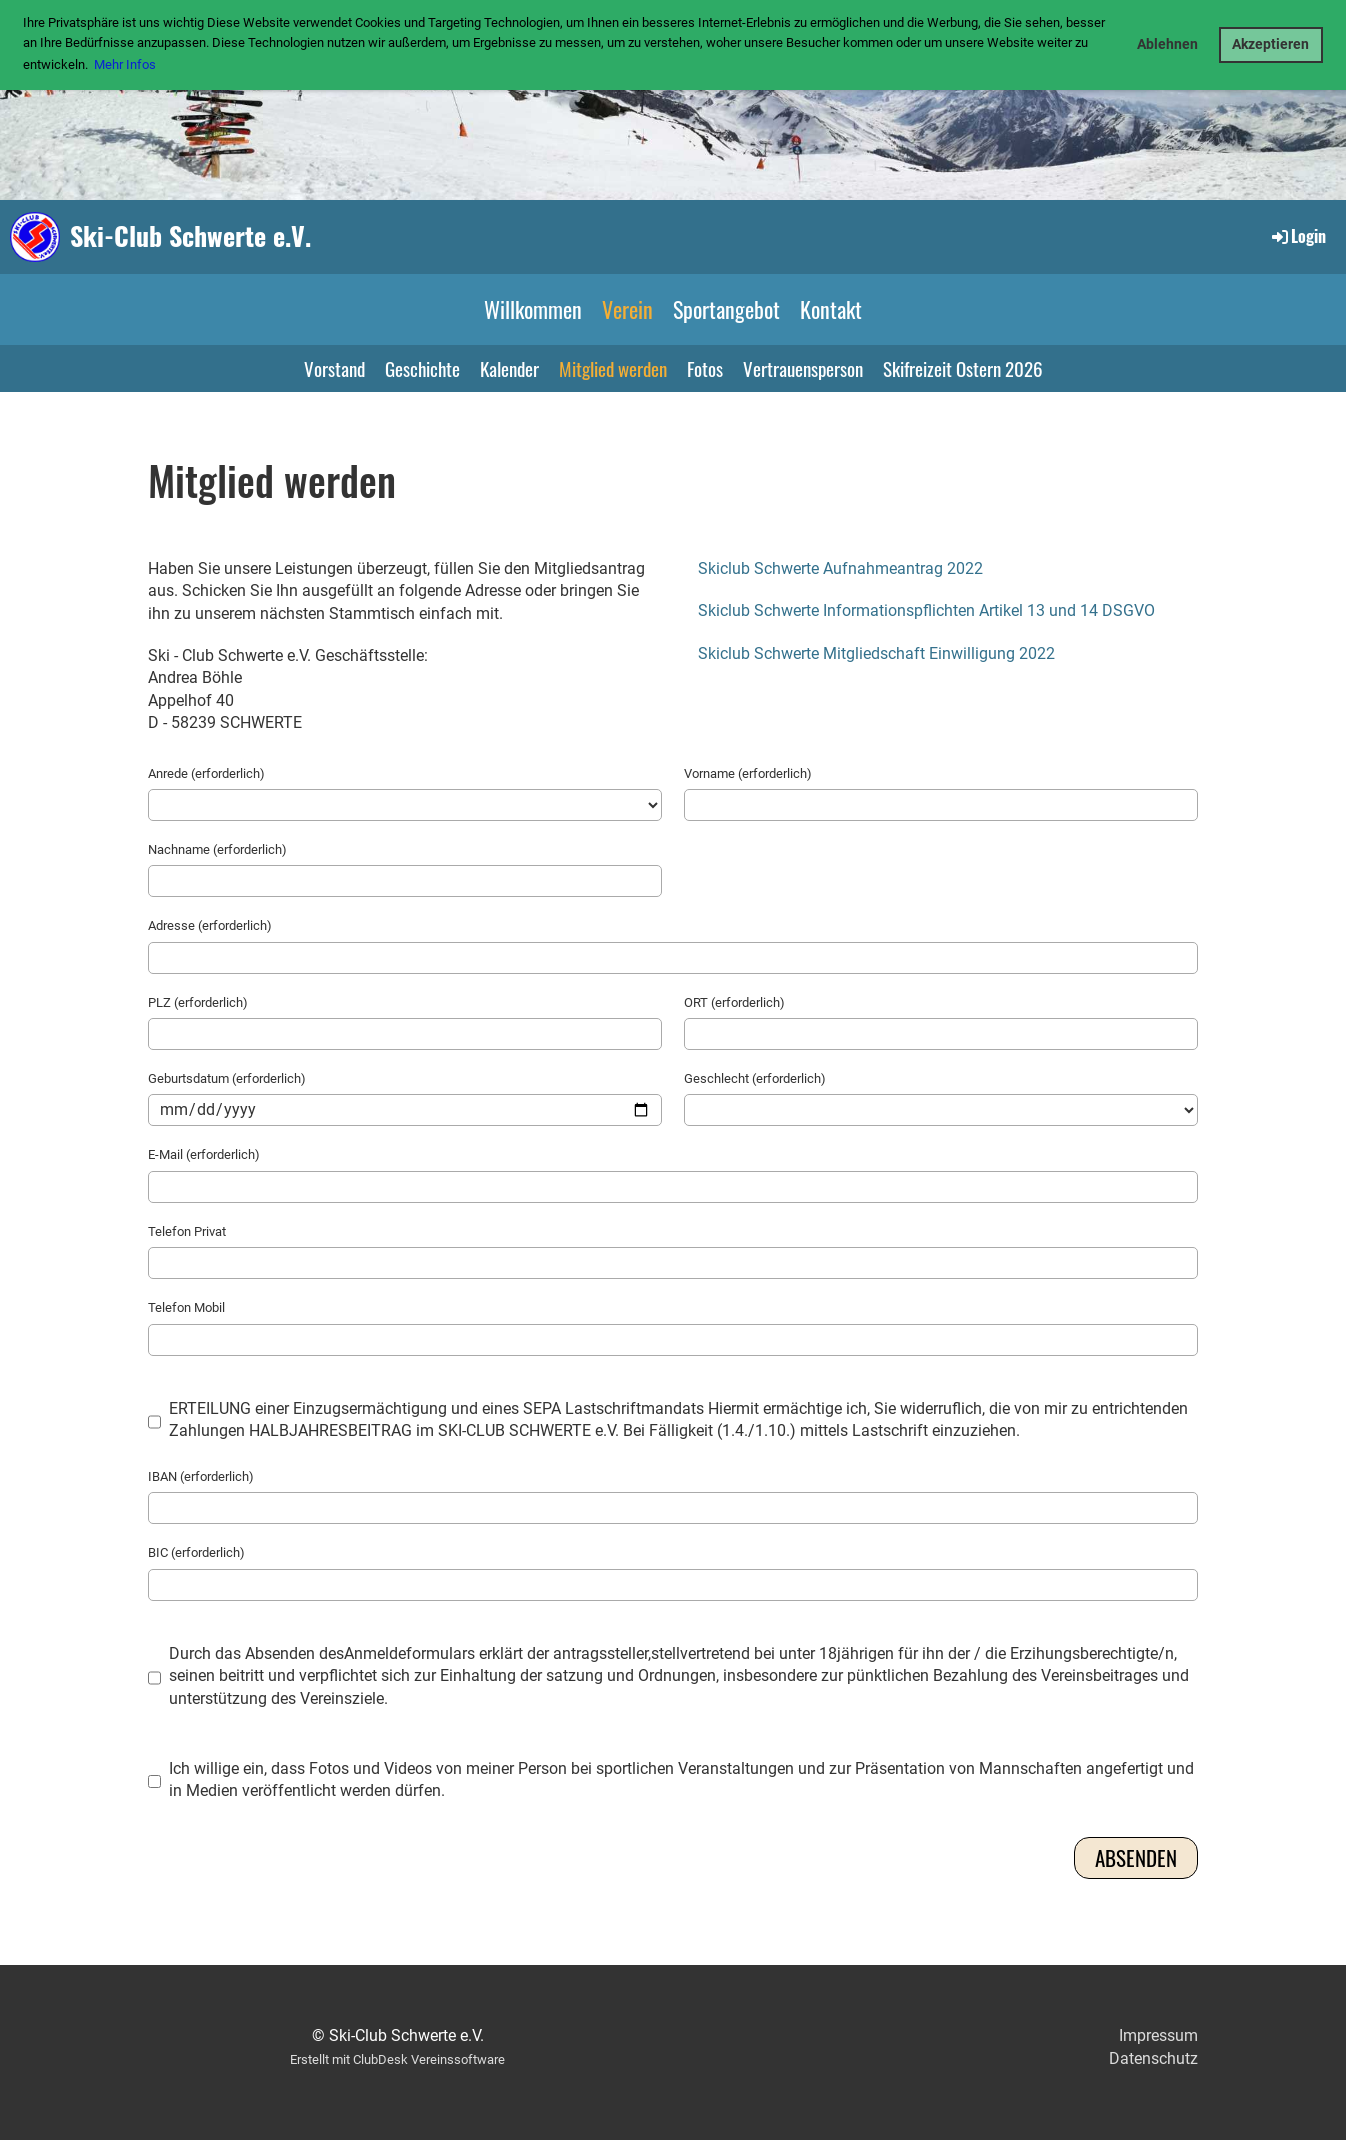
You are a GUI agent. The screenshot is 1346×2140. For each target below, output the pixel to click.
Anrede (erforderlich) (206, 773)
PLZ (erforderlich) (198, 1002)
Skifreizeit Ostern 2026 (963, 368)
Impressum (1158, 2035)
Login (1297, 236)
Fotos (705, 368)
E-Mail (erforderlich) (204, 1154)
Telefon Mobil (186, 1307)
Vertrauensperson (803, 368)
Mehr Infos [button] (125, 64)
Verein (627, 309)
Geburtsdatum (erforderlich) (227, 1078)
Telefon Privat (187, 1231)
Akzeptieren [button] (1270, 44)
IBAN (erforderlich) (201, 1476)
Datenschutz (1153, 2058)
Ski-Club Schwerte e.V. (190, 236)
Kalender (509, 368)
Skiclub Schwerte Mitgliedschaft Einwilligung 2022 (876, 653)
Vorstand (334, 368)
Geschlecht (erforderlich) (755, 1078)
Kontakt (831, 309)
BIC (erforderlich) (196, 1552)
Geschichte (422, 368)
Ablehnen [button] (1167, 44)
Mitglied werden (613, 368)
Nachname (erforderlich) (217, 849)
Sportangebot (726, 309)
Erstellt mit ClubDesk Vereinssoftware (397, 2059)
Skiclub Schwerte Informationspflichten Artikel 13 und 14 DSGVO (926, 610)
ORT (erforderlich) (734, 1002)
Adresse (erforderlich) (210, 925)
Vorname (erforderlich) (748, 773)
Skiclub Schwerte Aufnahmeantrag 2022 (840, 568)
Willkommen (533, 309)
